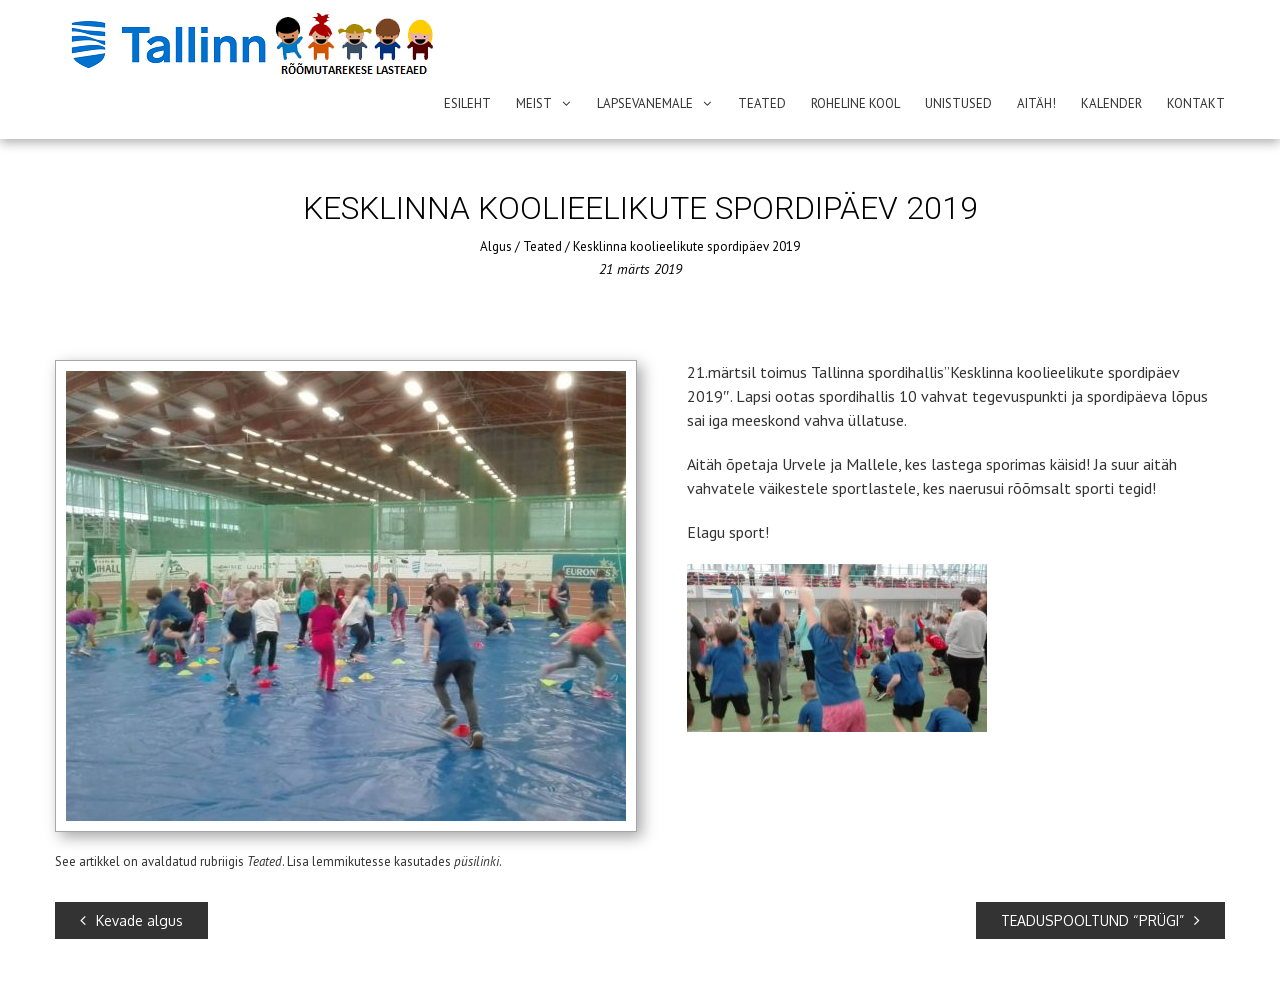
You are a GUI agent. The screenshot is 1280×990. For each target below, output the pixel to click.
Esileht (467, 103)
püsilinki (476, 861)
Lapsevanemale (645, 103)
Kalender (1111, 103)
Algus (496, 246)
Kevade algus (131, 920)
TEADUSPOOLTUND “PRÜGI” (1100, 920)
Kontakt (1196, 103)
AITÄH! (1036, 103)
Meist (534, 103)
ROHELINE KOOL (855, 103)
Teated (762, 103)
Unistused (958, 103)
